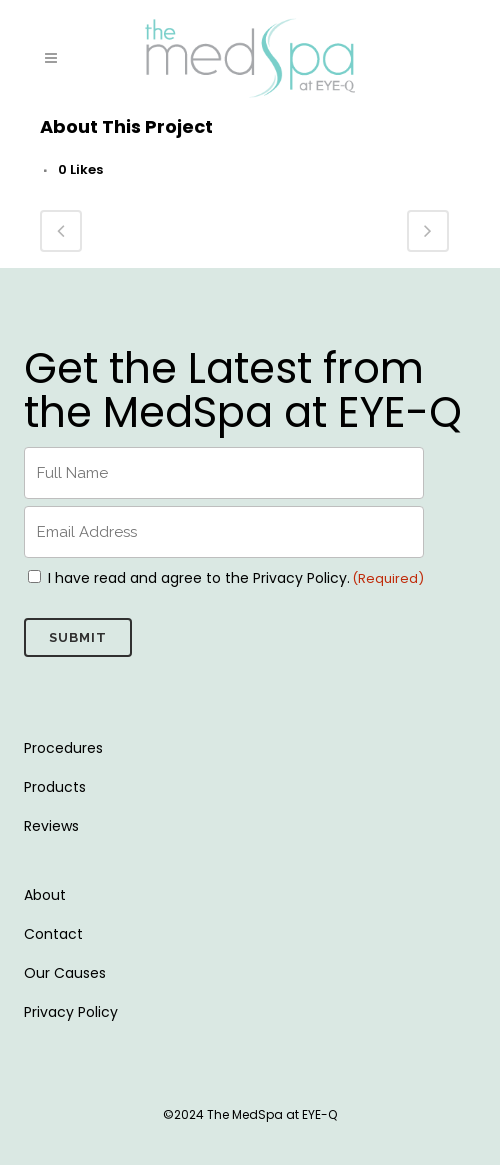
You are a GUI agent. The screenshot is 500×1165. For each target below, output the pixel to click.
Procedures (63, 748)
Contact (53, 934)
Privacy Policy (71, 1012)
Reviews (51, 826)
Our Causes (65, 973)
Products (55, 787)
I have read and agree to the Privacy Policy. (199, 578)
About (45, 895)
